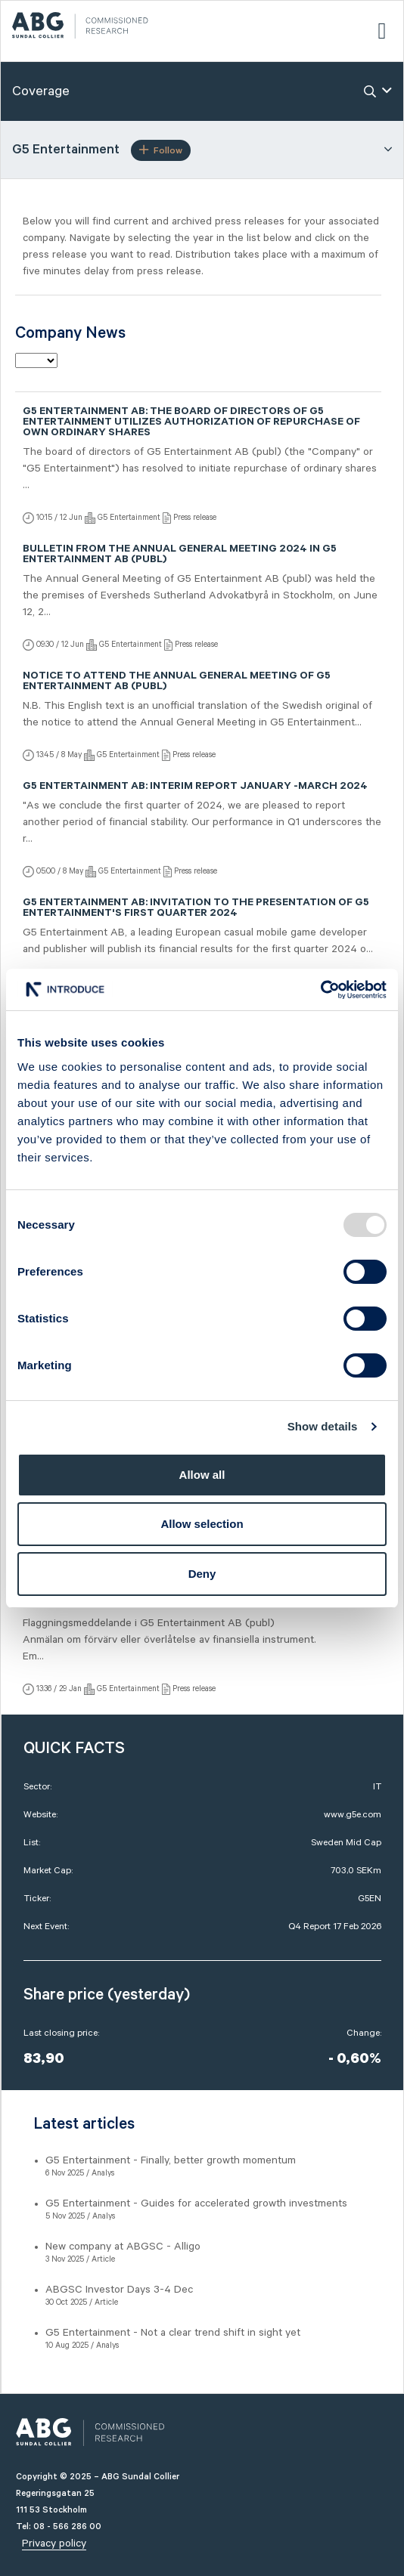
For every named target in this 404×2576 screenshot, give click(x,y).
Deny (202, 1573)
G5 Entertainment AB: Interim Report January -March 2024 (195, 787)
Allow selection (201, 1523)
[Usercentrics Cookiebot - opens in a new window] (320, 990)
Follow (160, 150)
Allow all (202, 1474)
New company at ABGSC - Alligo (122, 2246)
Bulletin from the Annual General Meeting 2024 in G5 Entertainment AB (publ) (180, 555)
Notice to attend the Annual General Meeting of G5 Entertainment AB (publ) (177, 682)
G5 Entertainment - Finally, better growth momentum (170, 2160)
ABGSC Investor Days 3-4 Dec (119, 2290)
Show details (322, 1426)
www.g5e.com (352, 1814)
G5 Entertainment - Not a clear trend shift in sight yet (172, 2333)
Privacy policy (54, 2543)
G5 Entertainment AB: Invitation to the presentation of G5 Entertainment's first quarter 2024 (196, 909)
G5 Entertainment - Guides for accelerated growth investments (196, 2203)
